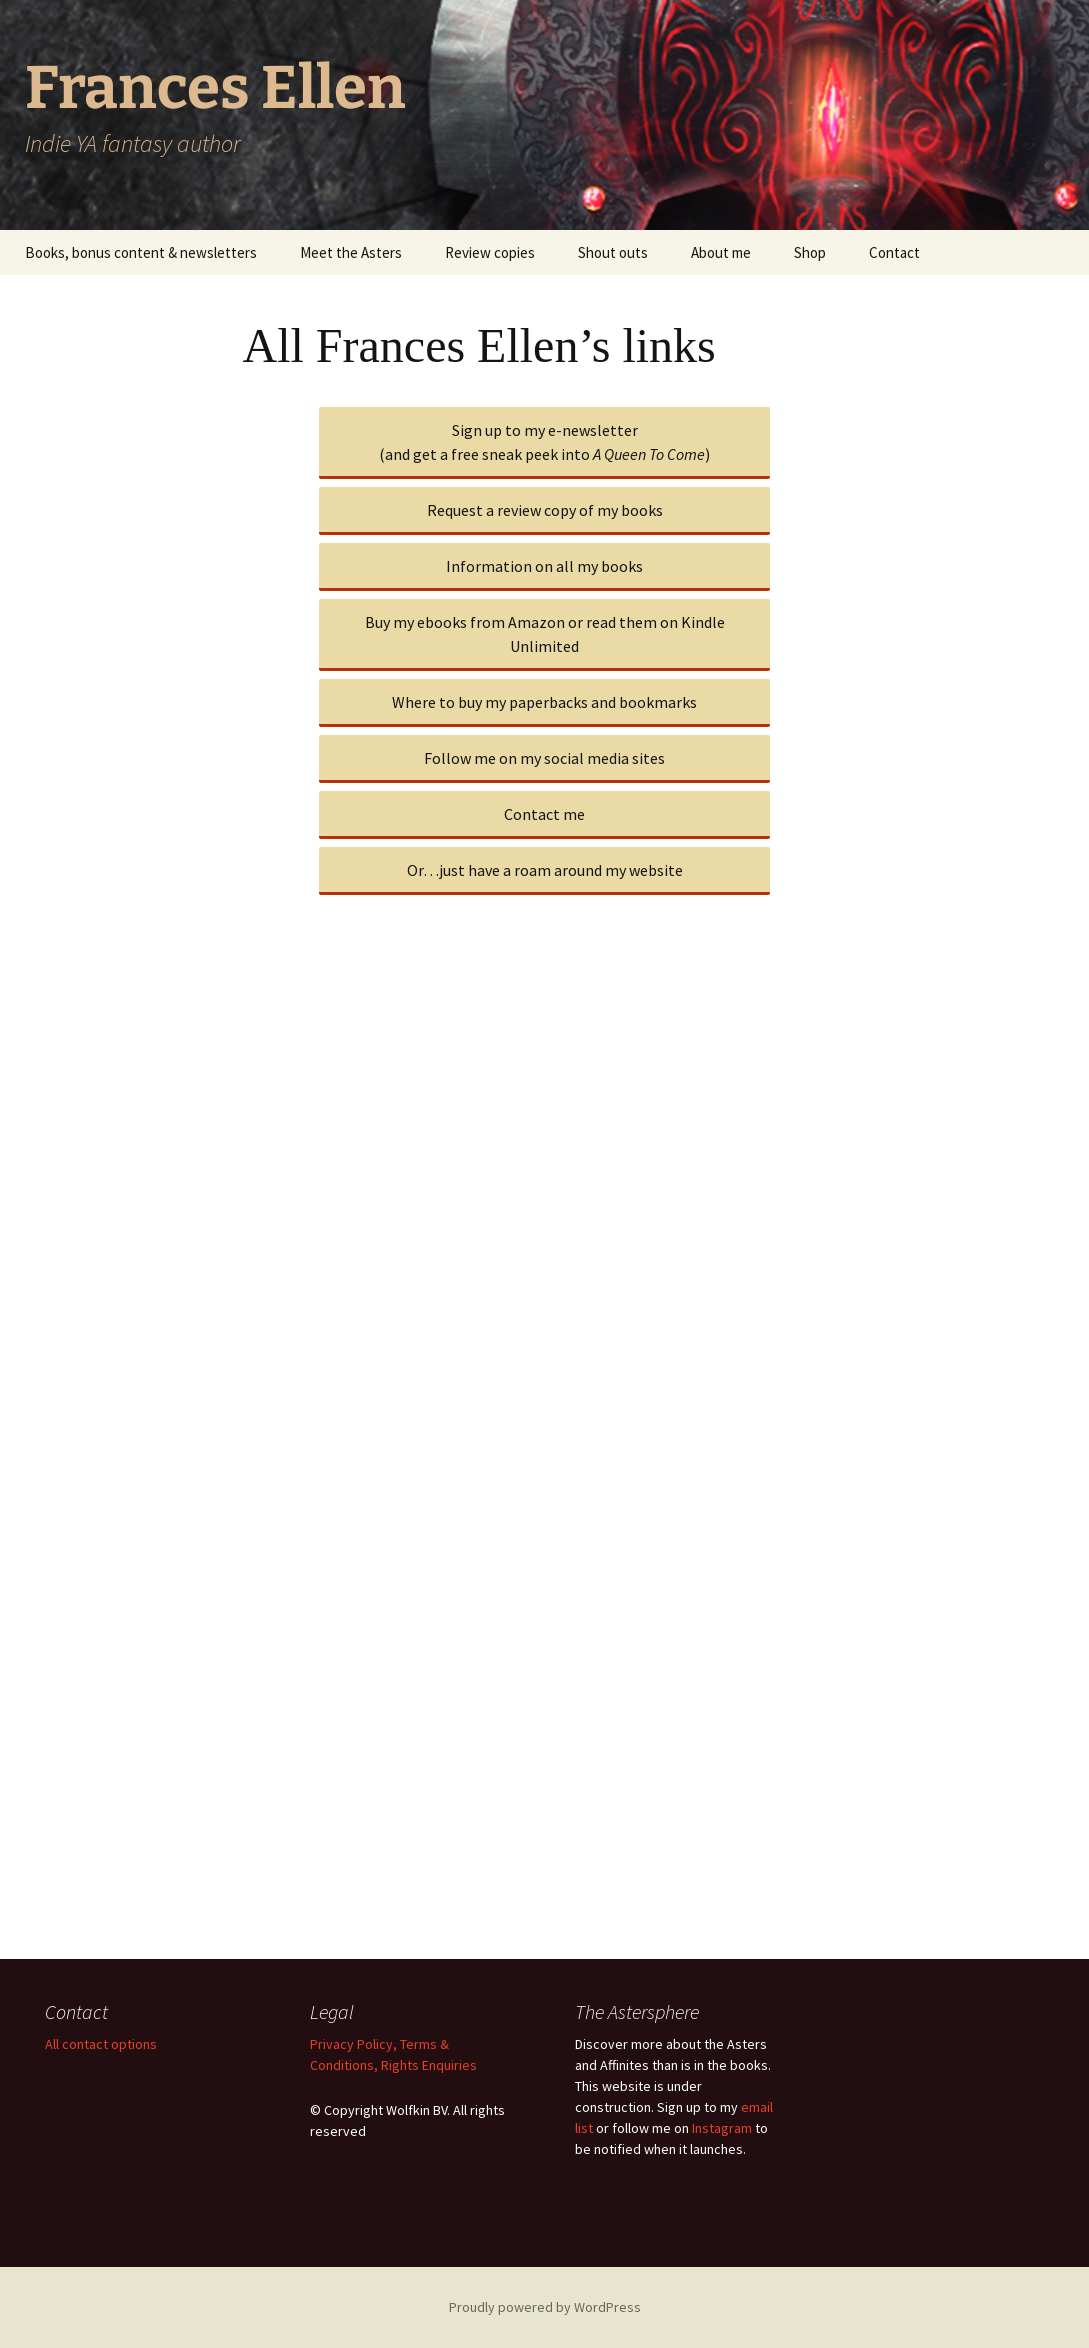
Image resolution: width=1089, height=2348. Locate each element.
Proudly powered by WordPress (545, 2307)
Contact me (544, 814)
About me (721, 252)
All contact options (101, 2044)
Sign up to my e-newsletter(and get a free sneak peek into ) (544, 442)
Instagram (722, 2128)
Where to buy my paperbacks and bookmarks (544, 702)
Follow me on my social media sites (544, 758)
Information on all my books (544, 566)
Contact (894, 252)
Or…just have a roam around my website (545, 870)
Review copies (490, 252)
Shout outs (613, 252)
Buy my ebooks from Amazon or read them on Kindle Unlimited (545, 634)
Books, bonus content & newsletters (141, 252)
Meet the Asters (351, 252)
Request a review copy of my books (545, 510)
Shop (810, 252)
